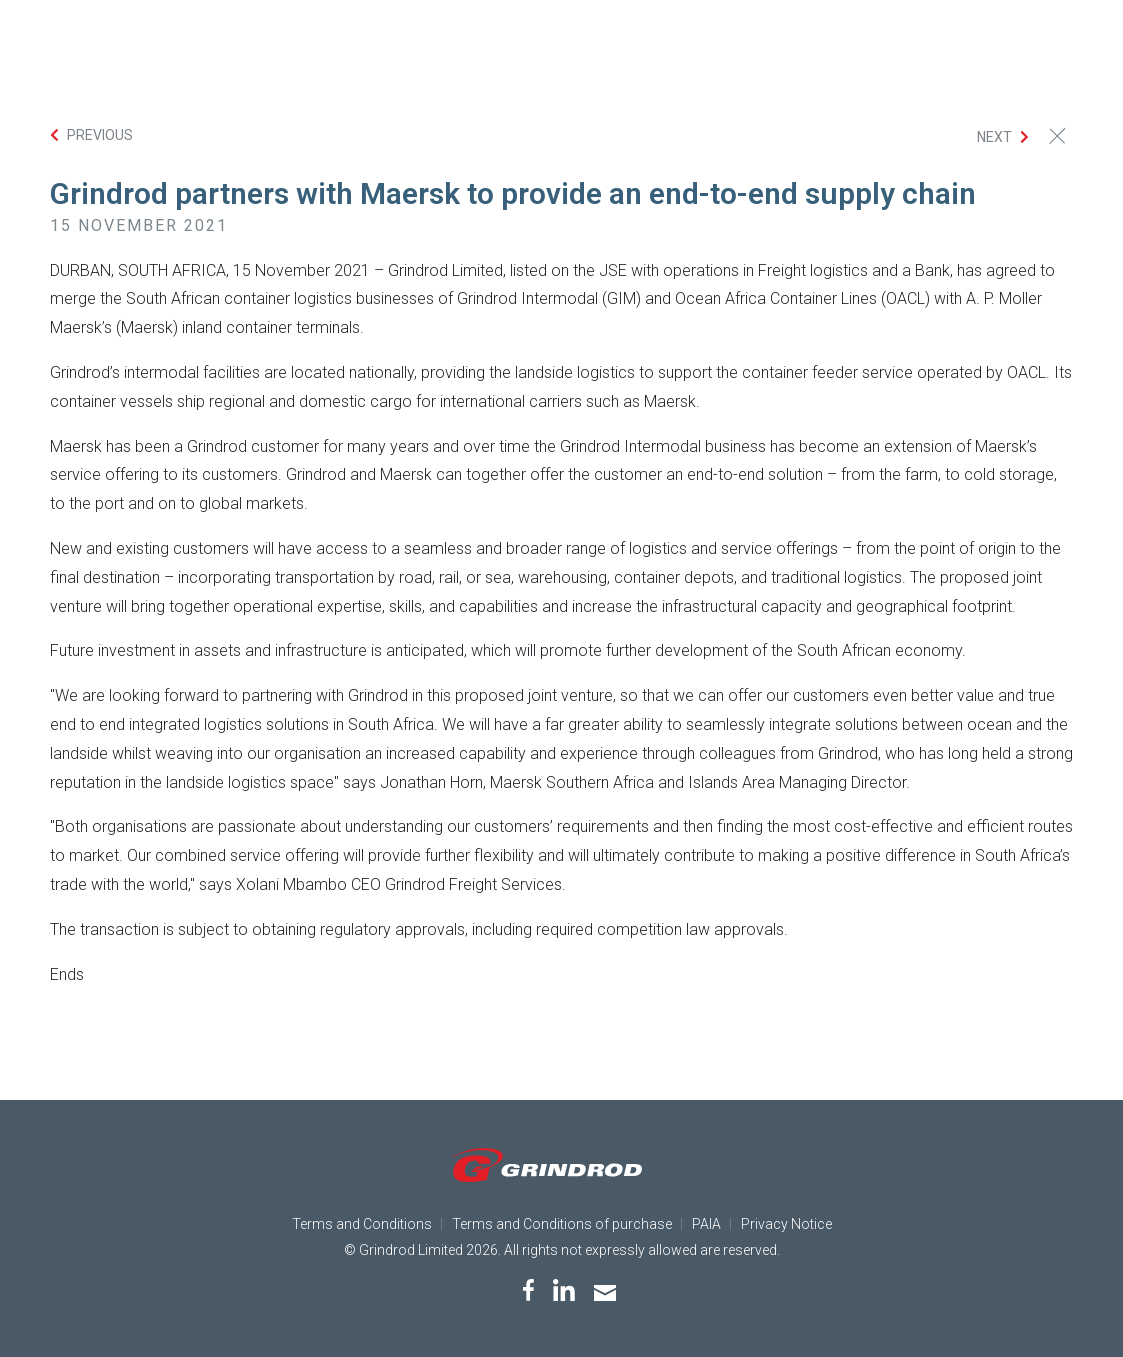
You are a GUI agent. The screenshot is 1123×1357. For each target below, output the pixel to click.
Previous (100, 135)
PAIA (706, 1224)
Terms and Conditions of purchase (562, 1224)
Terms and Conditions (362, 1224)
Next (994, 137)
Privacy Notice (786, 1224)
